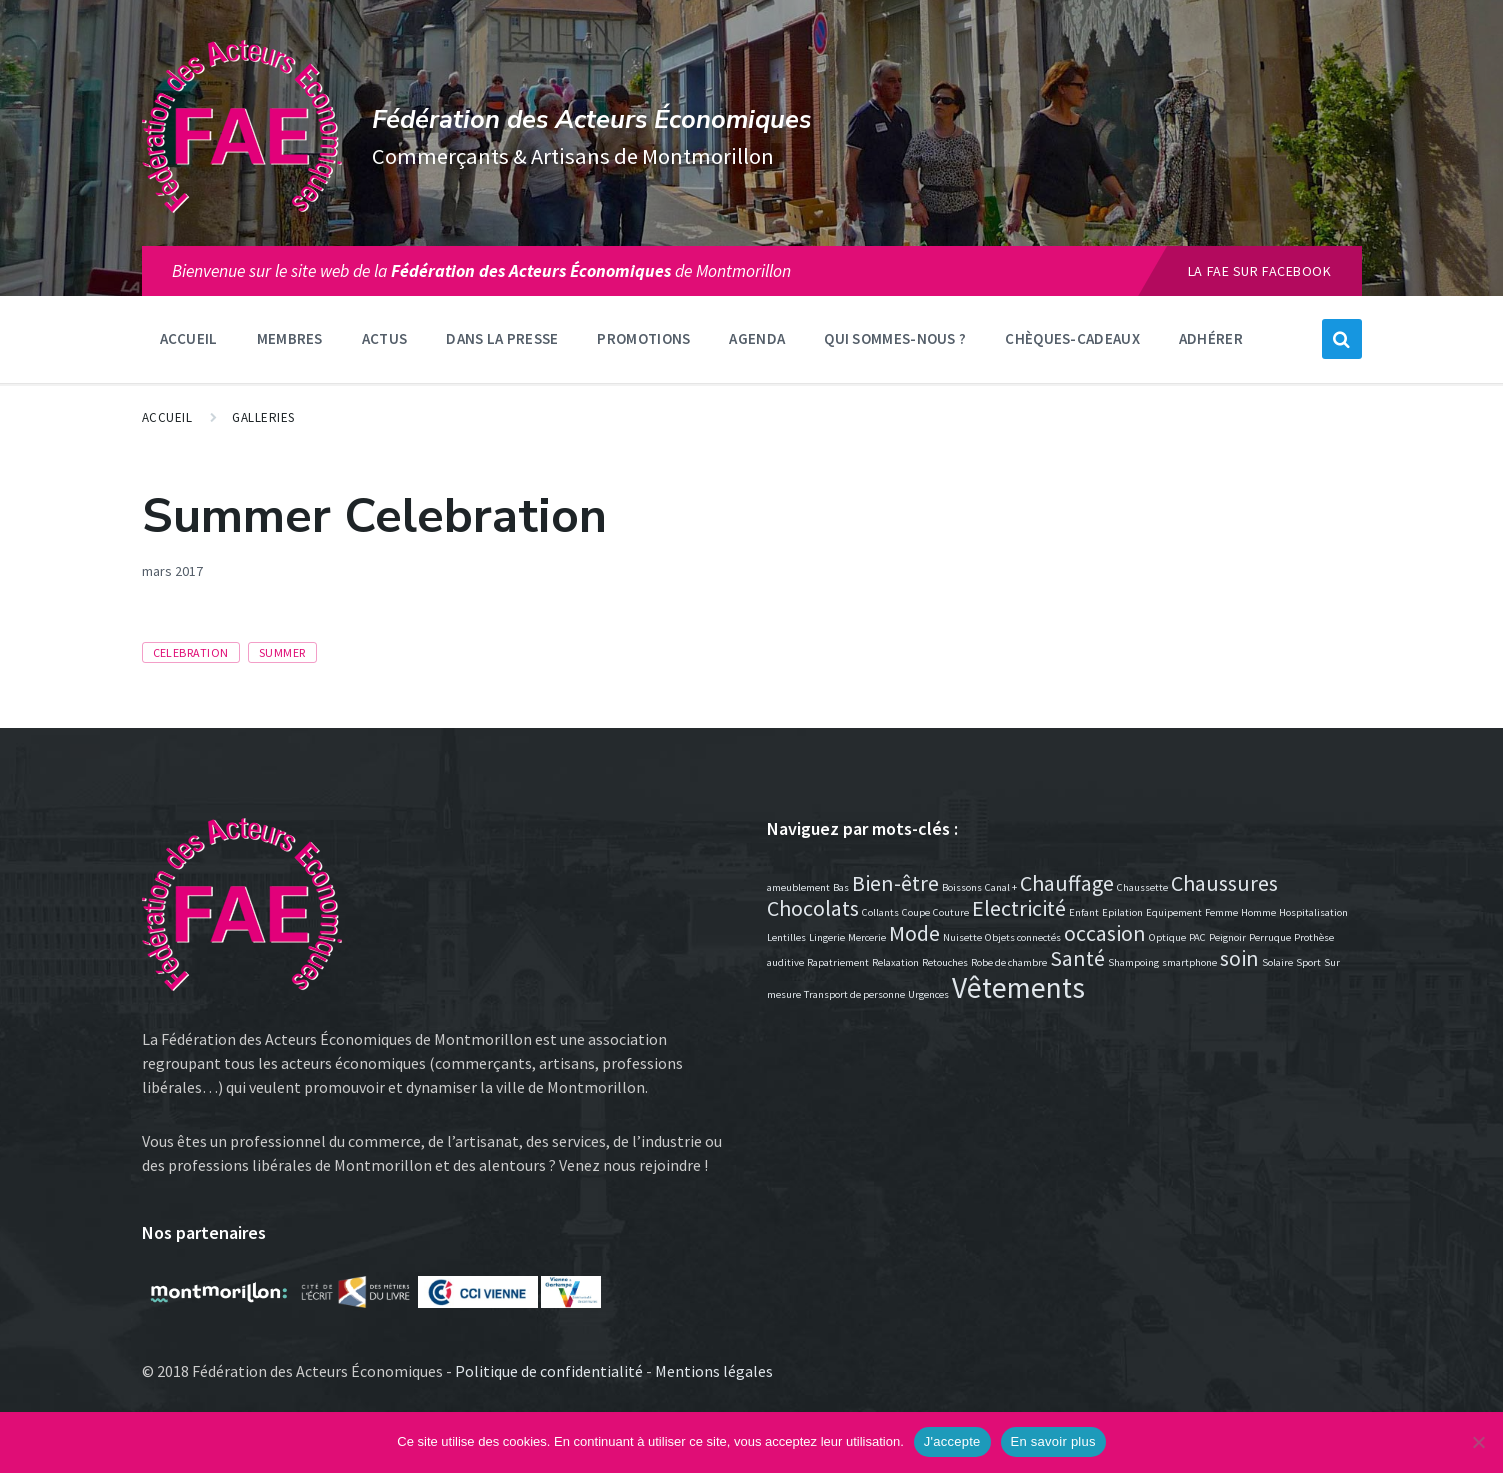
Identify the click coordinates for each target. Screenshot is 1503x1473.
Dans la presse (502, 338)
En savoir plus (1053, 1441)
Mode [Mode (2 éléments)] (914, 933)
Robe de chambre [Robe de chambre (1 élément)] (1009, 962)
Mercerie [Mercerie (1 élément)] (867, 937)
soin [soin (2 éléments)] (1239, 958)
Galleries (263, 417)
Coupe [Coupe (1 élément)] (916, 912)
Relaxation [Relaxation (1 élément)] (895, 962)
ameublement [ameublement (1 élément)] (798, 887)
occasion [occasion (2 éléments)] (1105, 933)
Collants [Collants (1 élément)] (880, 912)
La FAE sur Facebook (1260, 271)
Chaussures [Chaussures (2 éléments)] (1224, 883)
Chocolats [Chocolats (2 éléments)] (813, 908)
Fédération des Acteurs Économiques (591, 119)
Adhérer (1211, 338)
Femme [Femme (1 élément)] (1221, 912)
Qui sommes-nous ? (895, 338)
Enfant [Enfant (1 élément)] (1084, 912)
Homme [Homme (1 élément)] (1258, 912)
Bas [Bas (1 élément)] (841, 887)
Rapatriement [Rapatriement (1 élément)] (838, 962)
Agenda (757, 338)
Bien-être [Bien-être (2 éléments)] (895, 883)
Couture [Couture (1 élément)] (951, 912)
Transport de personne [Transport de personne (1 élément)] (854, 994)
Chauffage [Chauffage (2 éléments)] (1067, 883)
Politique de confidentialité (549, 1371)
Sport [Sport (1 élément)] (1308, 962)
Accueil (189, 338)
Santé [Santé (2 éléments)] (1077, 958)
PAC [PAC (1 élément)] (1197, 937)
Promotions (643, 338)
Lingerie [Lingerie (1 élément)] (827, 937)
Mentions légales (714, 1371)
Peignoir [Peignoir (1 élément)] (1227, 937)
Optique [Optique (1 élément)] (1167, 937)
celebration (191, 652)
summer (282, 652)
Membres (290, 338)
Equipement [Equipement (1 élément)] (1174, 912)
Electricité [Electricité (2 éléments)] (1019, 908)
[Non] (1478, 1442)
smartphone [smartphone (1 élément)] (1189, 962)
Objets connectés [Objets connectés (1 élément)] (1023, 937)
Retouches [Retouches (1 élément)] (945, 962)
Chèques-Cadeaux (1072, 338)
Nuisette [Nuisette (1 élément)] (962, 937)
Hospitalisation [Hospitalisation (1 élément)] (1313, 912)
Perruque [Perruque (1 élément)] (1270, 937)
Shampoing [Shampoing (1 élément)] (1133, 962)
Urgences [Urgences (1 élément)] (928, 994)
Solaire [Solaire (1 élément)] (1277, 962)
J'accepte (952, 1441)
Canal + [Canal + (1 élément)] (1001, 887)
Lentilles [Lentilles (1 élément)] (786, 937)
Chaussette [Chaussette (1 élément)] (1142, 887)
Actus (385, 338)
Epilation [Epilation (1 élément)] (1122, 912)
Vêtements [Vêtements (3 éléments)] (1018, 987)
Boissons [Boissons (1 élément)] (962, 887)
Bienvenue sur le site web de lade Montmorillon (481, 271)
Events (230, 571)
